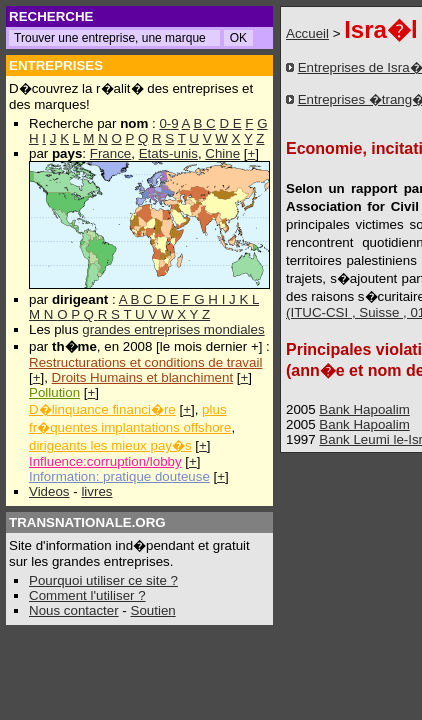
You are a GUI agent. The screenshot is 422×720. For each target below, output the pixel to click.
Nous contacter (74, 610)
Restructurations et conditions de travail (145, 362)
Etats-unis (168, 153)
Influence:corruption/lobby (105, 461)
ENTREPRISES (56, 65)
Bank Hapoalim (364, 409)
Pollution (54, 392)
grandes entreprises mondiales (173, 329)
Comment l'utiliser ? (87, 595)
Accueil (307, 33)
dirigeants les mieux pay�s (110, 445)
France (110, 153)
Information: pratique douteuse (119, 476)
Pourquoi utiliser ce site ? (103, 580)
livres (96, 491)
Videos (49, 491)
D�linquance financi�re (102, 409)
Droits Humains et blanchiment (143, 377)
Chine (222, 153)
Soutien (153, 610)
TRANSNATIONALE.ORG (87, 522)
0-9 (168, 123)
